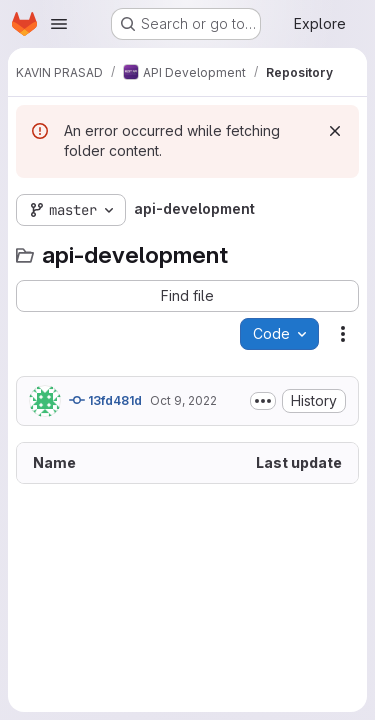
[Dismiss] (335, 131)
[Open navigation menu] (59, 24)
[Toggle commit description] (263, 401)
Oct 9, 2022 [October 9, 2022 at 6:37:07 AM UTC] (183, 400)
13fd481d (105, 400)
